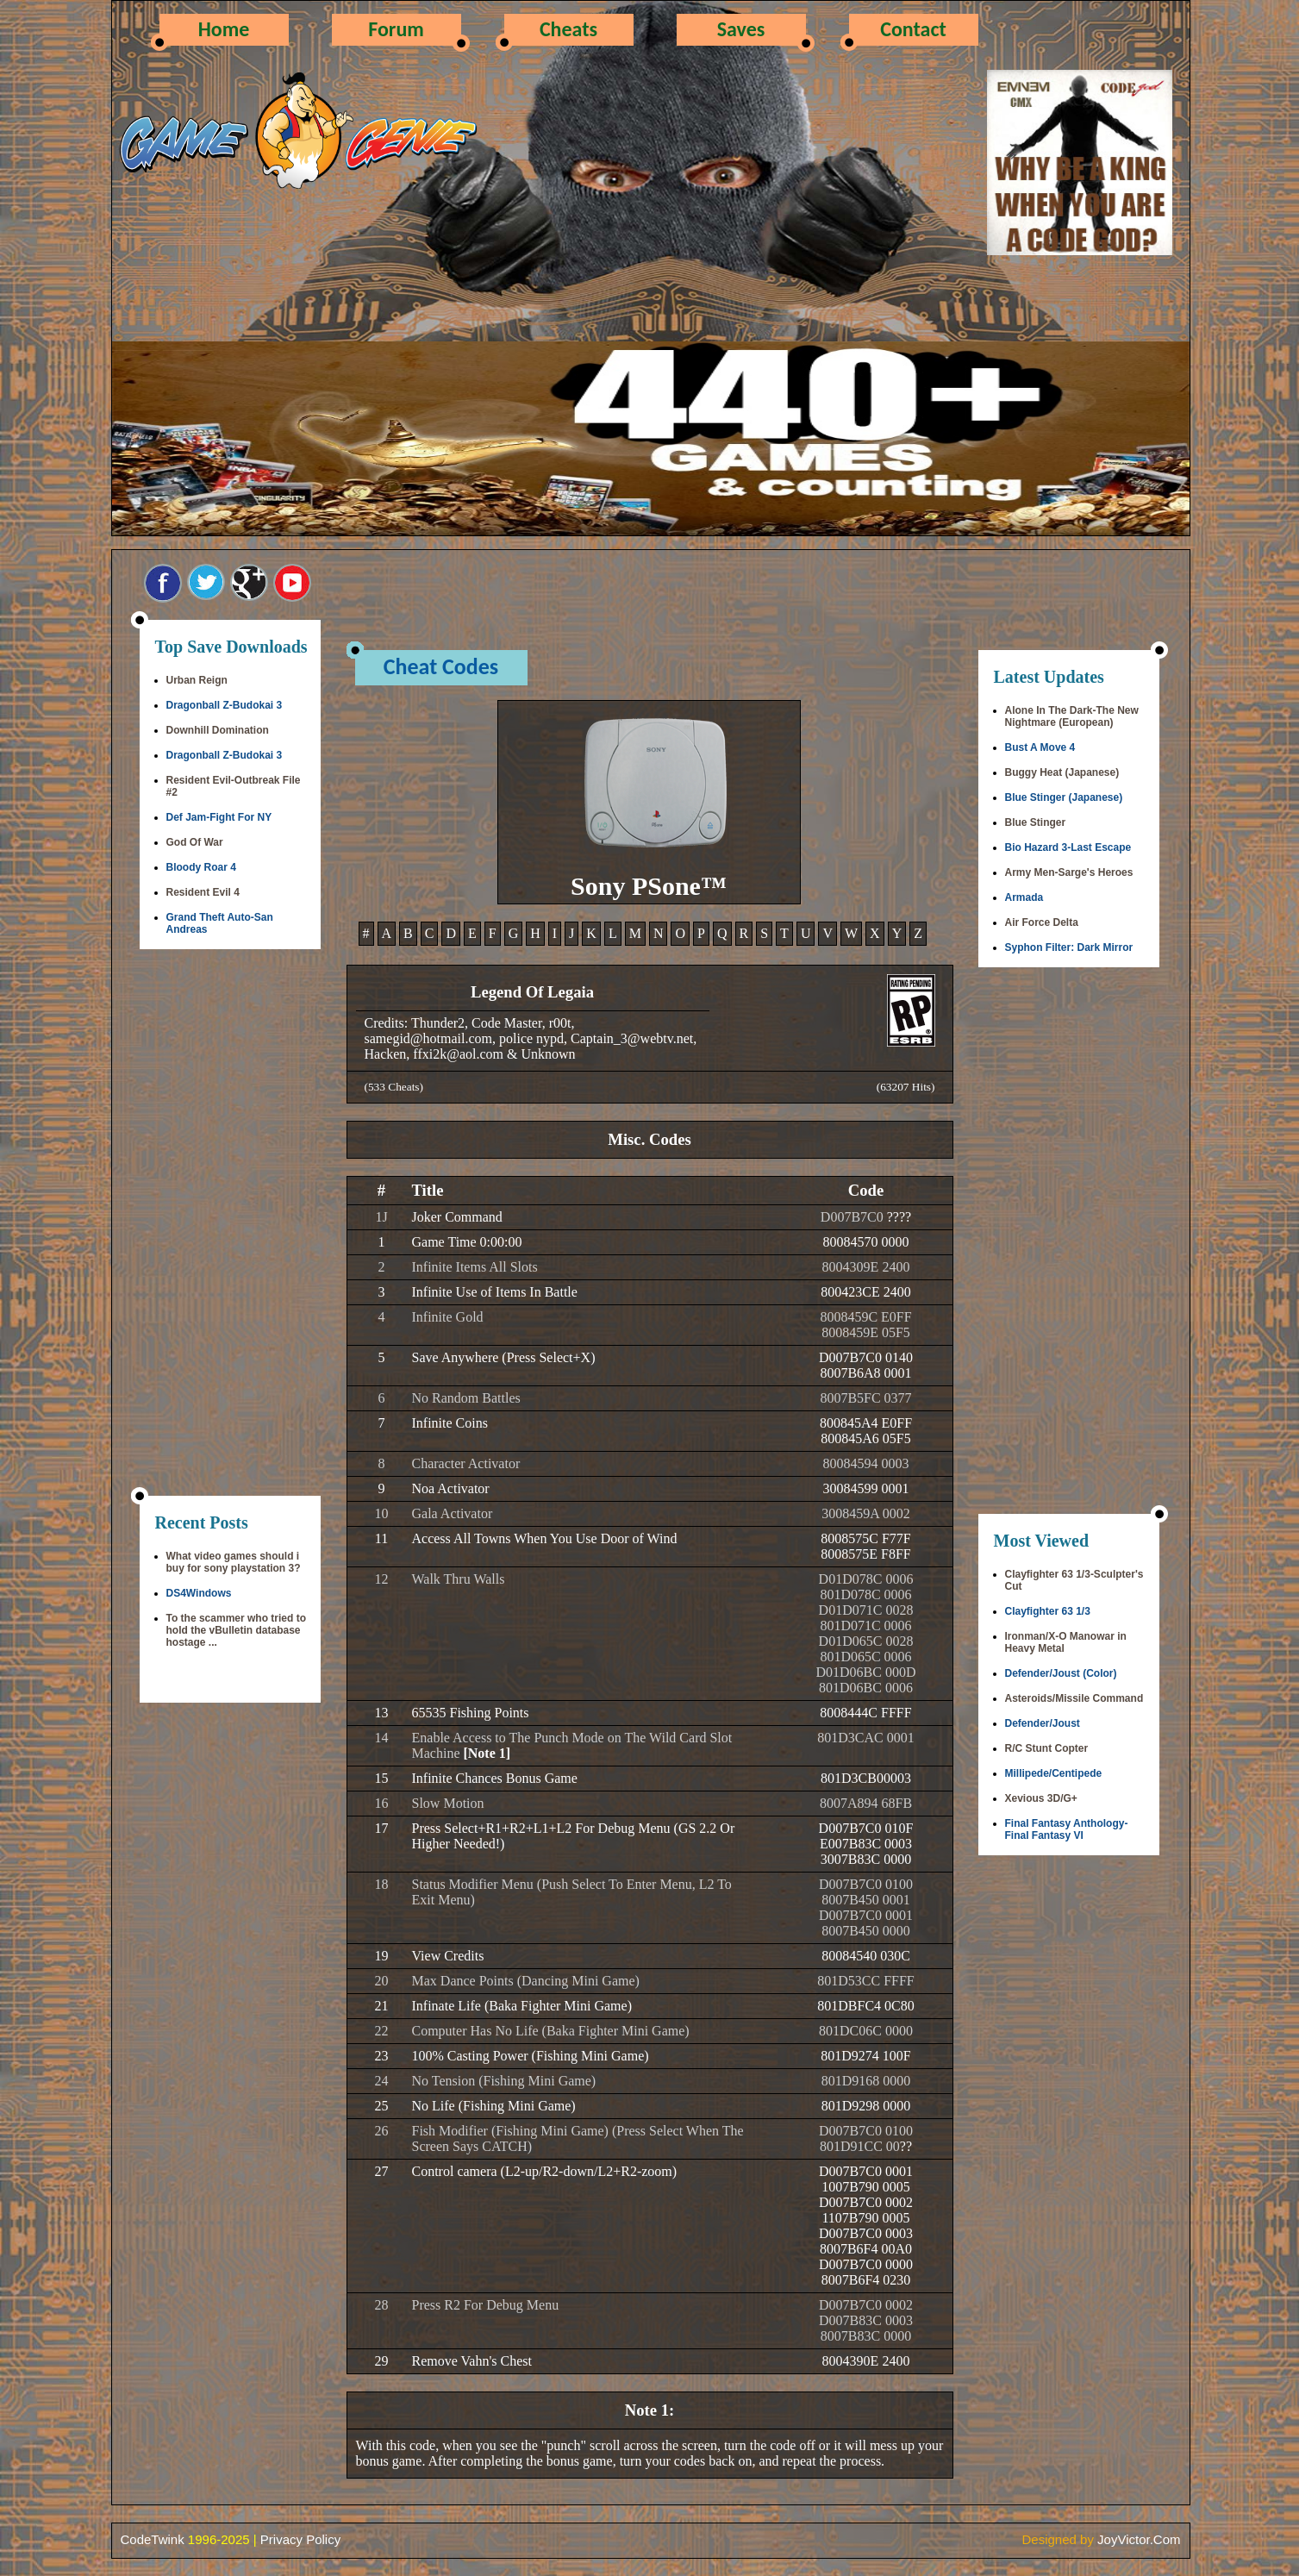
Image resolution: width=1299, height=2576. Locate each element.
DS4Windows (199, 1593)
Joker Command (457, 1217)
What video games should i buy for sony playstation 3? (233, 1562)
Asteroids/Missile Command (1074, 1698)
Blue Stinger (1035, 822)
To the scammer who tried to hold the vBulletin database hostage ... (236, 1630)
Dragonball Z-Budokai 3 (224, 705)
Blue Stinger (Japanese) (1064, 797)
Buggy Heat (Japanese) (1062, 772)
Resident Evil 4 (203, 892)
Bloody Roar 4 (201, 867)
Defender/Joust (1042, 1723)
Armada (1024, 897)
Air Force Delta (1041, 922)
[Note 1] (486, 1753)
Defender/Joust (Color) (1061, 1673)
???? (899, 1217)
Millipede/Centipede (1053, 1773)
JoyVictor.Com (1138, 2539)
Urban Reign (197, 680)
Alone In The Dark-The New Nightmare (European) (1072, 716)
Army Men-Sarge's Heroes (1069, 872)
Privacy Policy (300, 2539)
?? (906, 2146)
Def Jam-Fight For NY (219, 817)
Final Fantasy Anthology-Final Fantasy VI (1066, 1829)
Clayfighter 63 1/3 (1047, 1611)
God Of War (194, 842)
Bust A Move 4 (1040, 747)
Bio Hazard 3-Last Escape (1068, 847)
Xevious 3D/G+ (1041, 1798)
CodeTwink (152, 2539)
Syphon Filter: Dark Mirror (1069, 947)
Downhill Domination (217, 730)
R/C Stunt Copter (1047, 1748)
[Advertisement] (230, 1224)
